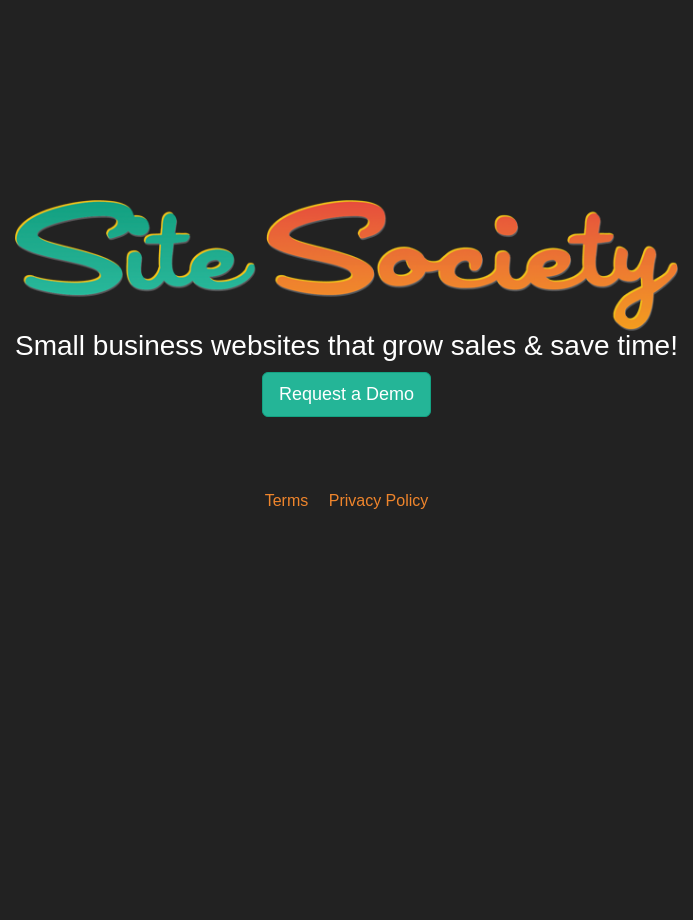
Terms (287, 500)
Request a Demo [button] (346, 394)
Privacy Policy (379, 500)
